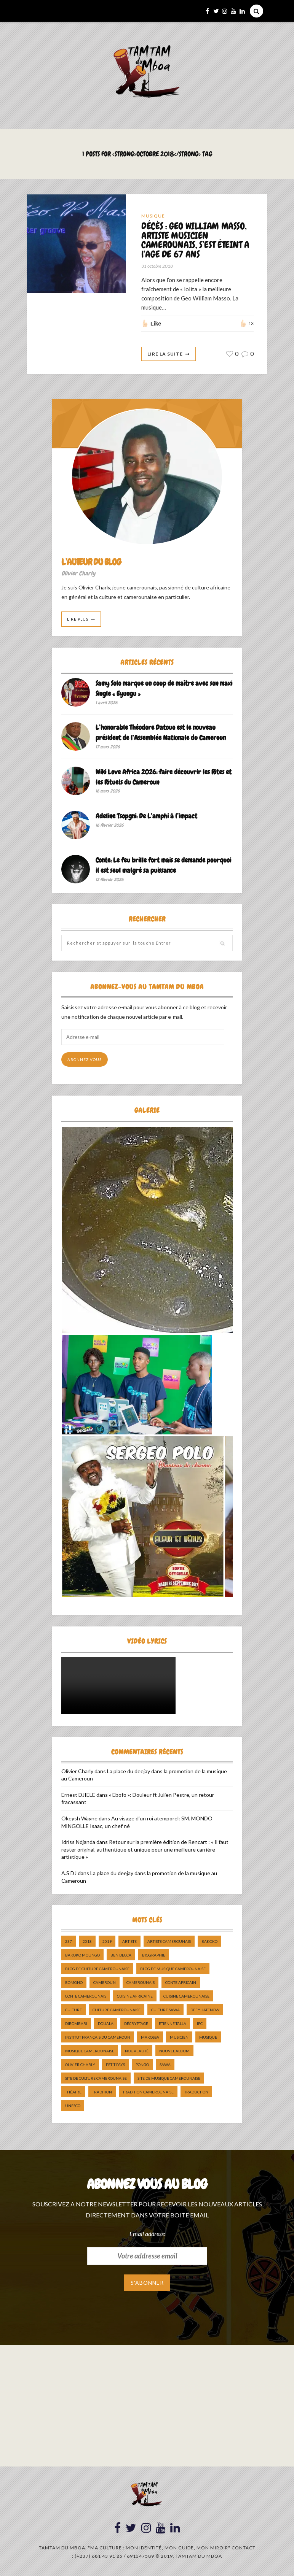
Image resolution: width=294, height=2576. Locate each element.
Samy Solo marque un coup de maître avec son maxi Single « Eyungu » (164, 688)
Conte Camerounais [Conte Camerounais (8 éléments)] (85, 1996)
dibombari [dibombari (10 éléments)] (76, 2024)
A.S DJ (69, 1873)
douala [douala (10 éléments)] (105, 2024)
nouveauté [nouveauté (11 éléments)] (137, 2051)
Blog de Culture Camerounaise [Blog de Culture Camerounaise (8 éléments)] (97, 1969)
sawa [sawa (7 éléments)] (165, 2065)
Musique (153, 216)
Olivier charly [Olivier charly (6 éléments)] (80, 2065)
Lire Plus (77, 619)
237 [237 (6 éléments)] (68, 1941)
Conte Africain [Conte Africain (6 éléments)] (180, 1982)
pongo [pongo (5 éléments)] (142, 2065)
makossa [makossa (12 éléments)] (150, 2037)
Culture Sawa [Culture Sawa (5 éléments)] (165, 2010)
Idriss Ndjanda (78, 1842)
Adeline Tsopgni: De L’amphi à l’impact (146, 816)
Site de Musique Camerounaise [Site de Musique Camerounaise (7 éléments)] (168, 2078)
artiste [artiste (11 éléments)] (129, 1941)
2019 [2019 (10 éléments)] (107, 1941)
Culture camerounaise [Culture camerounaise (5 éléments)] (117, 2010)
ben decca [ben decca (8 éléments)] (120, 1955)
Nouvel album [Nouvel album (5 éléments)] (174, 2051)
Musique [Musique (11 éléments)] (208, 2037)
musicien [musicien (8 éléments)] (179, 2037)
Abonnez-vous (84, 1060)
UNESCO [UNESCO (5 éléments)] (72, 2106)
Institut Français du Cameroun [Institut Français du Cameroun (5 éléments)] (97, 2037)
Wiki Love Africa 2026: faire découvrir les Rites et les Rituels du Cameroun (164, 776)
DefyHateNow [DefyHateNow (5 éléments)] (204, 2010)
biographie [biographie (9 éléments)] (153, 1955)
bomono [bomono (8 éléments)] (74, 1982)
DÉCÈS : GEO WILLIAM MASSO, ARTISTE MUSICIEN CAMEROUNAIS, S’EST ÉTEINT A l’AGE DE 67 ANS (195, 241)
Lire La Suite (165, 354)
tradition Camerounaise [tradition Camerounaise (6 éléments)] (148, 2092)
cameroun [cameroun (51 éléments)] (104, 1982)
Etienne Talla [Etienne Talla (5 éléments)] (172, 2024)
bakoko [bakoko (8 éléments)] (209, 1941)
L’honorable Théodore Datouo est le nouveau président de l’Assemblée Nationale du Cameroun (161, 732)
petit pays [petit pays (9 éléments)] (115, 2065)
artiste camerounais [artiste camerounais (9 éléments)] (169, 1941)
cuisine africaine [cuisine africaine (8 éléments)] (135, 1996)
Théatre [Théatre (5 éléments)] (73, 2092)
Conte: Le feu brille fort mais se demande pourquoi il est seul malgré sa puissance (163, 865)
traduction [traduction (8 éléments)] (196, 2092)
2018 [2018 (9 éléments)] (87, 1941)
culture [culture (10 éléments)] (73, 2010)
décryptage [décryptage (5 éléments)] (136, 2024)
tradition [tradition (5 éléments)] (102, 2092)
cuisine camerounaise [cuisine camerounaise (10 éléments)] (186, 1996)
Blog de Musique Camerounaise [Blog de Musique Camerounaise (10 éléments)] (173, 1969)
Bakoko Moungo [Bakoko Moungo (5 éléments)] (82, 1955)
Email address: (147, 2233)
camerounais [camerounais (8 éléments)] (140, 1982)
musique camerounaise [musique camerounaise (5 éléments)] (89, 2051)
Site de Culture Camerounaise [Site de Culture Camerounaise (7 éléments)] (96, 2078)
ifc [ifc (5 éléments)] (200, 2024)
